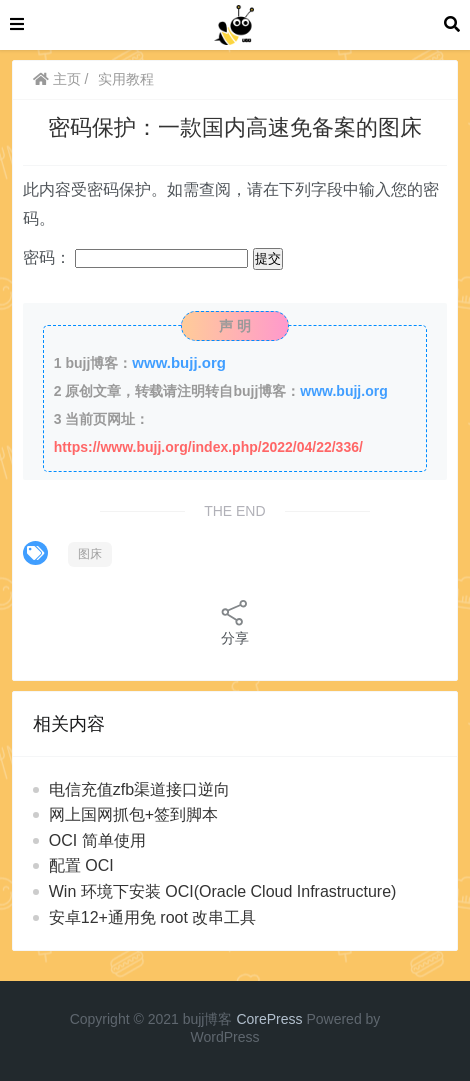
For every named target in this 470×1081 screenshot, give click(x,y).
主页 (57, 79)
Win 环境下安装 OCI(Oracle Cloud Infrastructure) (223, 891)
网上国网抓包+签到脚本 (133, 814)
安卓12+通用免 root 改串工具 (153, 917)
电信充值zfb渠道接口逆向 (139, 789)
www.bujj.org (179, 362)
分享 (235, 621)
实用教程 (126, 79)
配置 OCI (81, 865)
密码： (135, 257)
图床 (90, 554)
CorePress (269, 1019)
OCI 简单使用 (97, 840)
